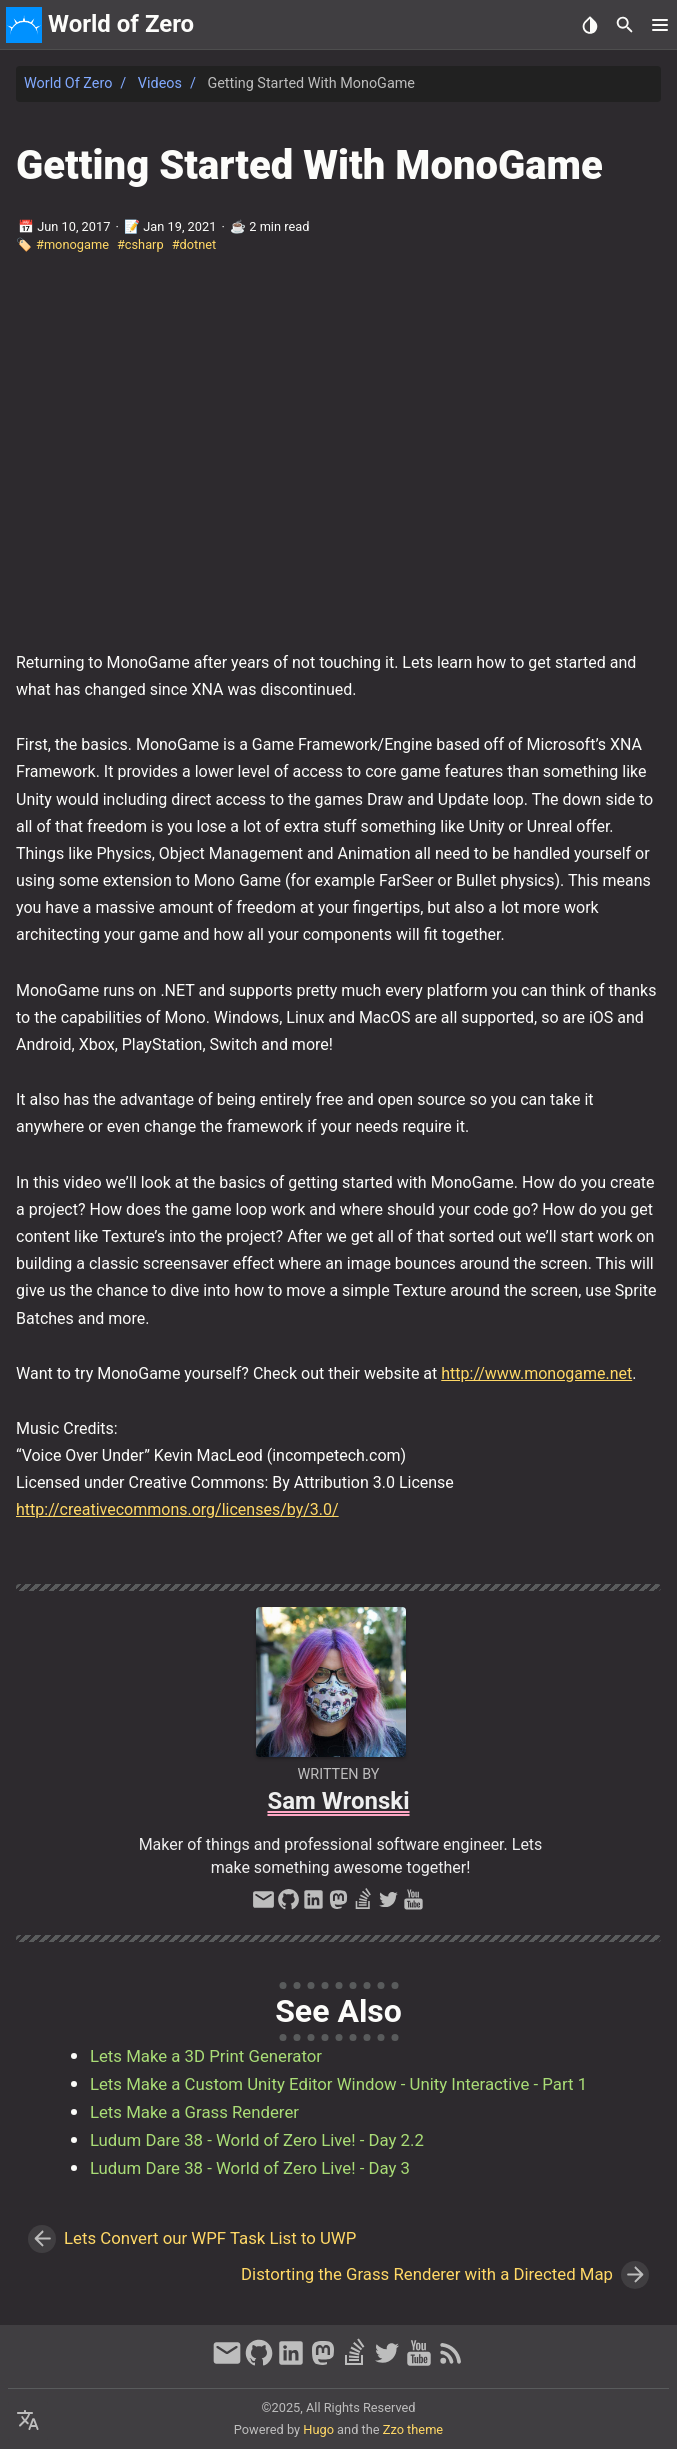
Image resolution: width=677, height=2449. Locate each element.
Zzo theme (413, 2429)
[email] (263, 1905)
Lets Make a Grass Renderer (194, 2112)
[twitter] (388, 1905)
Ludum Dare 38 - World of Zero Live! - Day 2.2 (257, 2140)
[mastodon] (338, 1905)
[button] (659, 25)
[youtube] (413, 1905)
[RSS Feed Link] (451, 2362)
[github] (288, 1905)
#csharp (140, 244)
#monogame (72, 244)
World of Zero (68, 83)
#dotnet (194, 244)
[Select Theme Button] (589, 25)
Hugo (318, 2429)
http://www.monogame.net (536, 1373)
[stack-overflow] (363, 1905)
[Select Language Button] (28, 2421)
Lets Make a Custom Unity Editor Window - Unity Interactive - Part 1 (338, 2084)
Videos (160, 83)
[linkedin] (313, 1905)
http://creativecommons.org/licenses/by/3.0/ (177, 1509)
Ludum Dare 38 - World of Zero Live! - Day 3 (250, 2168)
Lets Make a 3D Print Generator (206, 2056)
